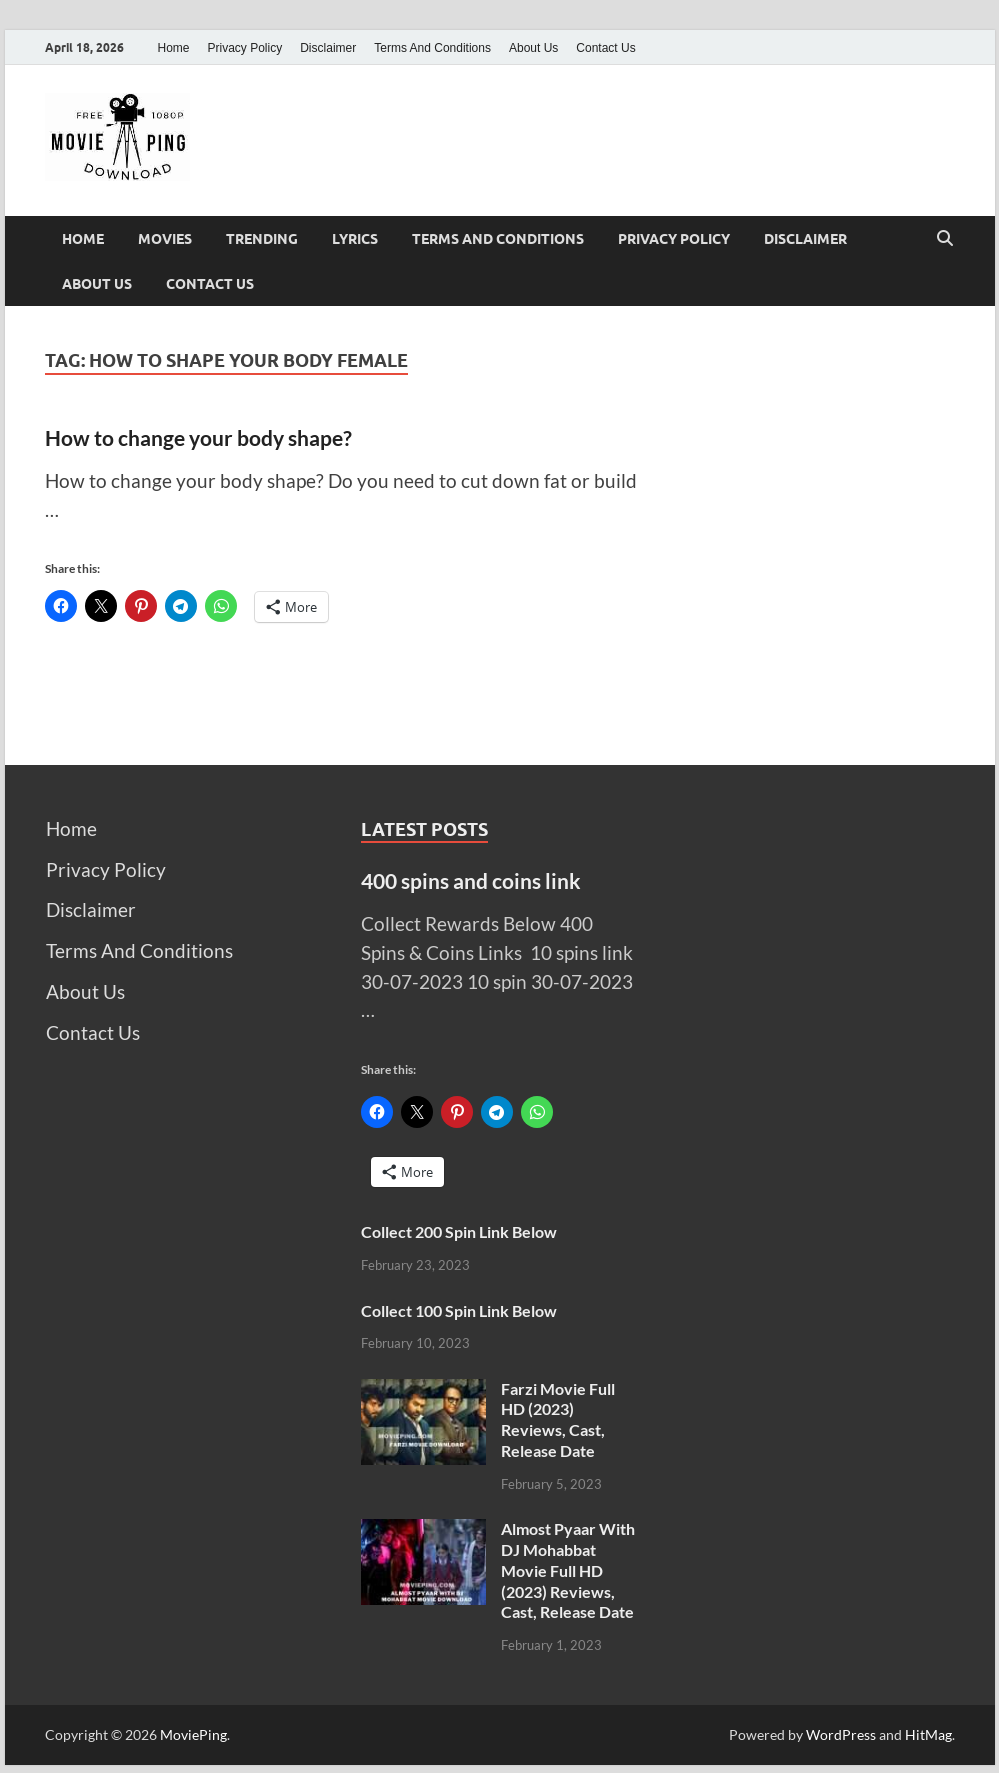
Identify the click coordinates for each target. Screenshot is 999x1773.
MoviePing (193, 1734)
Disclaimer (328, 48)
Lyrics (355, 239)
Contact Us (605, 48)
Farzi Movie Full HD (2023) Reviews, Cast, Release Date (558, 1419)
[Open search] (945, 239)
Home (174, 48)
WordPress (841, 1734)
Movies (165, 239)
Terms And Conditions (432, 48)
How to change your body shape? (198, 437)
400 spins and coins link (471, 880)
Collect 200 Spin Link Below (459, 1231)
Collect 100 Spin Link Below (459, 1310)
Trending (262, 239)
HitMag (928, 1734)
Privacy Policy (245, 48)
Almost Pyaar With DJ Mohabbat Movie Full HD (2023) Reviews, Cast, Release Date (568, 1570)
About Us (533, 48)
